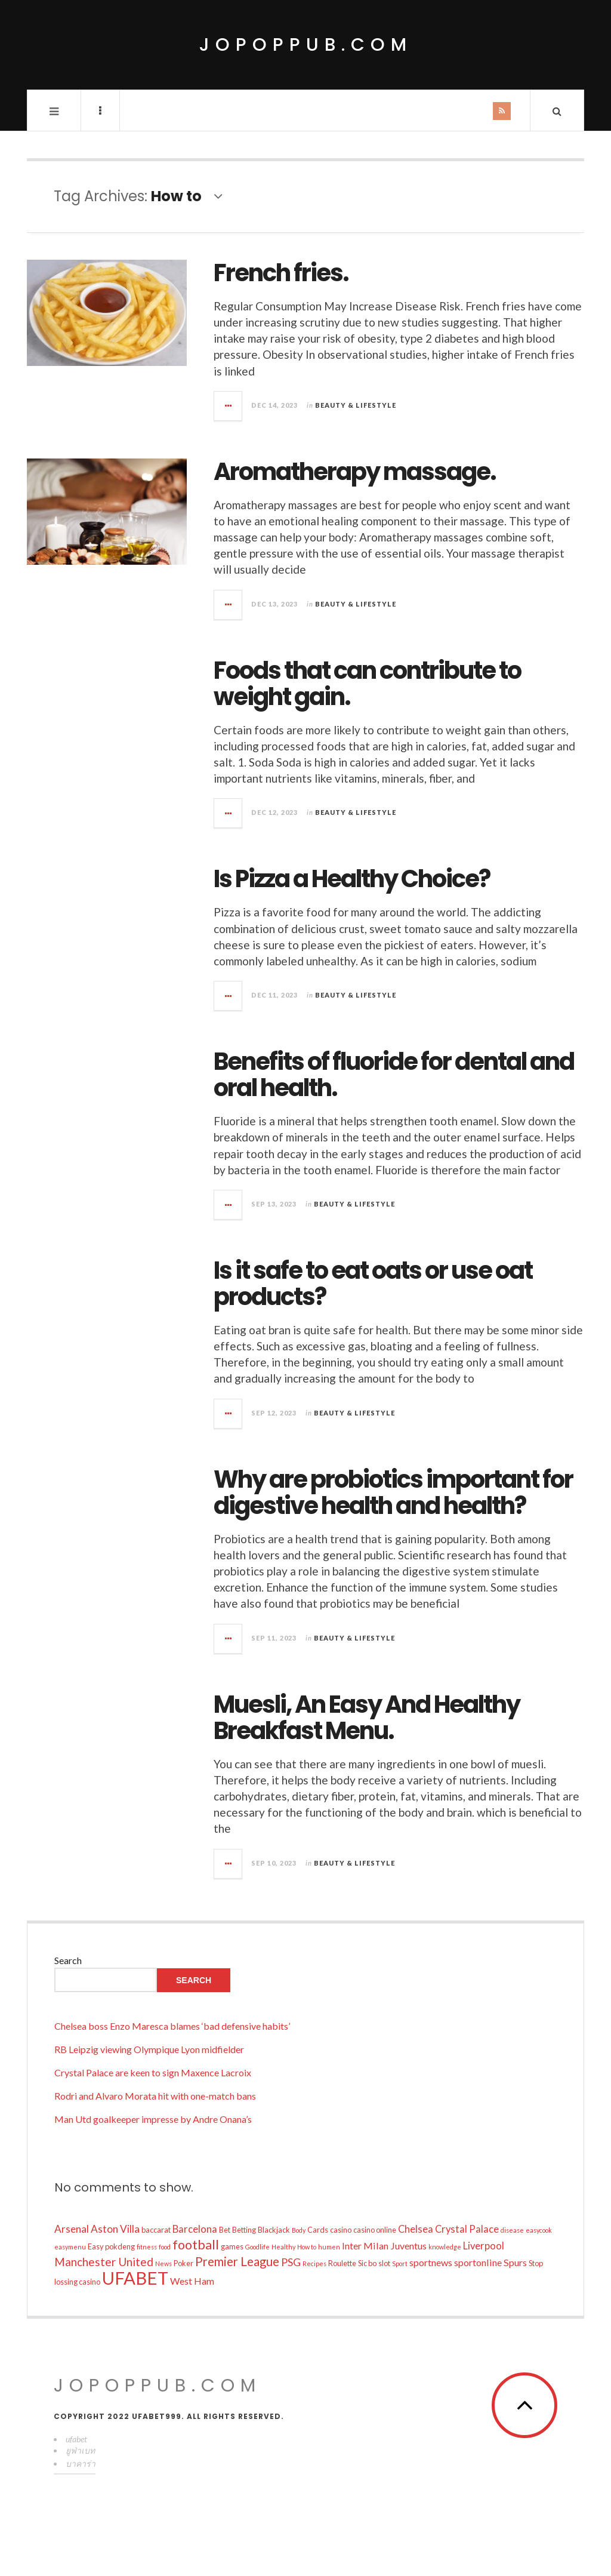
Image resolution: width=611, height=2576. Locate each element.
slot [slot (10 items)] (384, 2263)
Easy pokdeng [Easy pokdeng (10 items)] (111, 2246)
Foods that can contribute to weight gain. (367, 683)
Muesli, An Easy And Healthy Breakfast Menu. (367, 1717)
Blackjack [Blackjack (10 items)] (274, 2230)
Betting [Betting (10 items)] (244, 2230)
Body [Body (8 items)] (299, 2230)
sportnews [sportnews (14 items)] (430, 2262)
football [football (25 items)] (195, 2244)
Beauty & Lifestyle (355, 405)
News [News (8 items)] (163, 2263)
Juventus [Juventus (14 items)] (408, 2245)
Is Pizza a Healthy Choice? (352, 878)
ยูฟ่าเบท (80, 2450)
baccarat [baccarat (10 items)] (156, 2230)
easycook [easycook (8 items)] (539, 2230)
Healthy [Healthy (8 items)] (283, 2247)
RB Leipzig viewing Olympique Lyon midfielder (149, 2049)
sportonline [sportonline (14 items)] (478, 2262)
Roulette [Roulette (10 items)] (342, 2263)
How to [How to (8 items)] (306, 2247)
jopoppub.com (305, 44)
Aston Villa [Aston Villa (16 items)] (115, 2229)
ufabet (76, 2439)
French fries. (281, 273)
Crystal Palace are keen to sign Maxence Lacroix (152, 2072)
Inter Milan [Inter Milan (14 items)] (365, 2245)
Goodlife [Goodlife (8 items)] (257, 2247)
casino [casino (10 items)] (340, 2230)
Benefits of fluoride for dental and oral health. (394, 1074)
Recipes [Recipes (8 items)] (314, 2263)
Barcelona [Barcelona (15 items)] (194, 2229)
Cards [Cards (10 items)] (317, 2230)
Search (68, 1960)
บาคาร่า (80, 2463)
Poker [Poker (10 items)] (183, 2263)
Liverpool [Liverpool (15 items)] (483, 2246)
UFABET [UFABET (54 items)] (135, 2277)
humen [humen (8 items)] (329, 2247)
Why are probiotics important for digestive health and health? (393, 1492)
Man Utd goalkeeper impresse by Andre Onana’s (153, 2119)
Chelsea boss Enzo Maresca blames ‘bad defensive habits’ (172, 2026)
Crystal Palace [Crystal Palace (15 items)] (467, 2229)
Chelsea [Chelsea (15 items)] (415, 2229)
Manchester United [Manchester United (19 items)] (103, 2262)
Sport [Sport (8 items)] (400, 2263)
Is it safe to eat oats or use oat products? (373, 1283)
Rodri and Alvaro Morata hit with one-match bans (155, 2095)
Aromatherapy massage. (355, 471)
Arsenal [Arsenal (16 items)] (71, 2229)
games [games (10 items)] (232, 2246)
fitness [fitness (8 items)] (147, 2247)
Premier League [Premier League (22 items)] (237, 2261)
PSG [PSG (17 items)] (291, 2262)
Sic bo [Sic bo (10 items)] (367, 2263)
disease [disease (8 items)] (512, 2230)
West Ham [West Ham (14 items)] (192, 2280)
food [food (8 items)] (165, 2247)
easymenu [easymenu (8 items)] (70, 2247)
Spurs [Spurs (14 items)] (515, 2262)
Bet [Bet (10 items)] (224, 2230)
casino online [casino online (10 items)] (374, 2230)
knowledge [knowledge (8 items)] (444, 2247)
